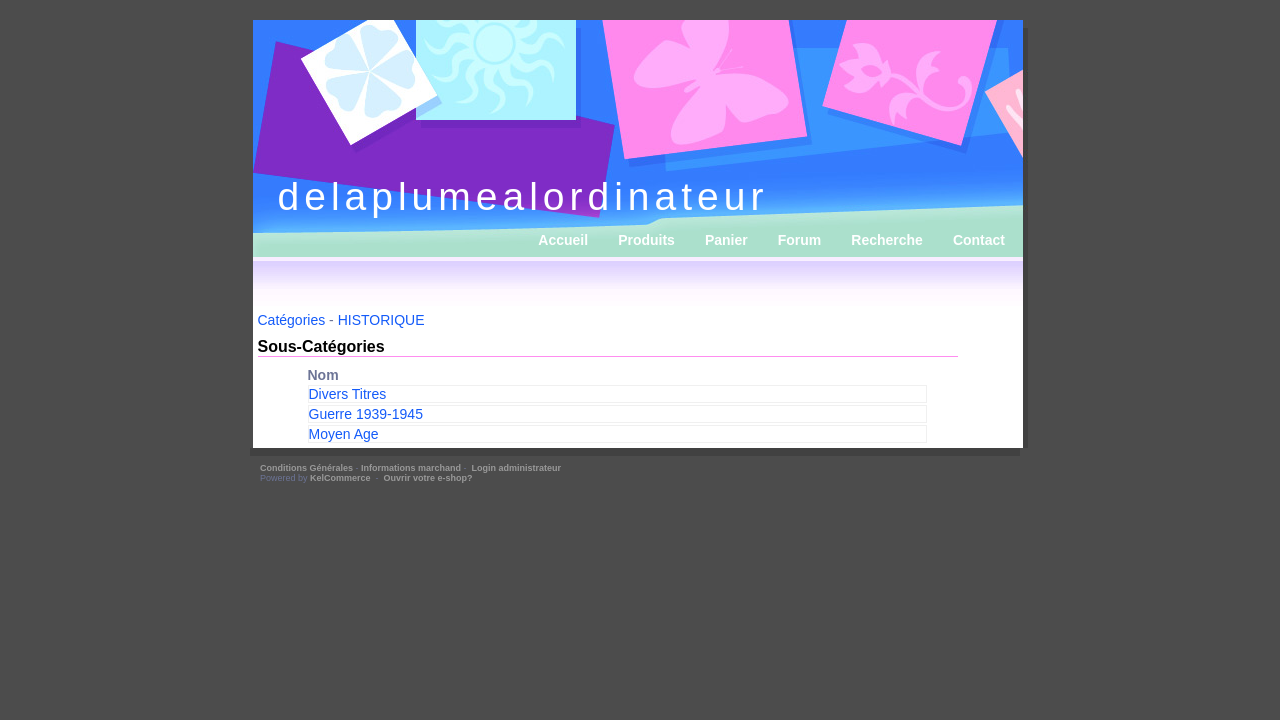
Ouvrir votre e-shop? (428, 478)
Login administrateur (517, 468)
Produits (646, 240)
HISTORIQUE (381, 320)
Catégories (292, 320)
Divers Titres (348, 394)
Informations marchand (411, 468)
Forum (800, 240)
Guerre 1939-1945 (366, 414)
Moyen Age (344, 434)
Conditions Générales (306, 468)
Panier (726, 240)
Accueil (563, 240)
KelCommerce (341, 478)
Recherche (887, 240)
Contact (979, 240)
